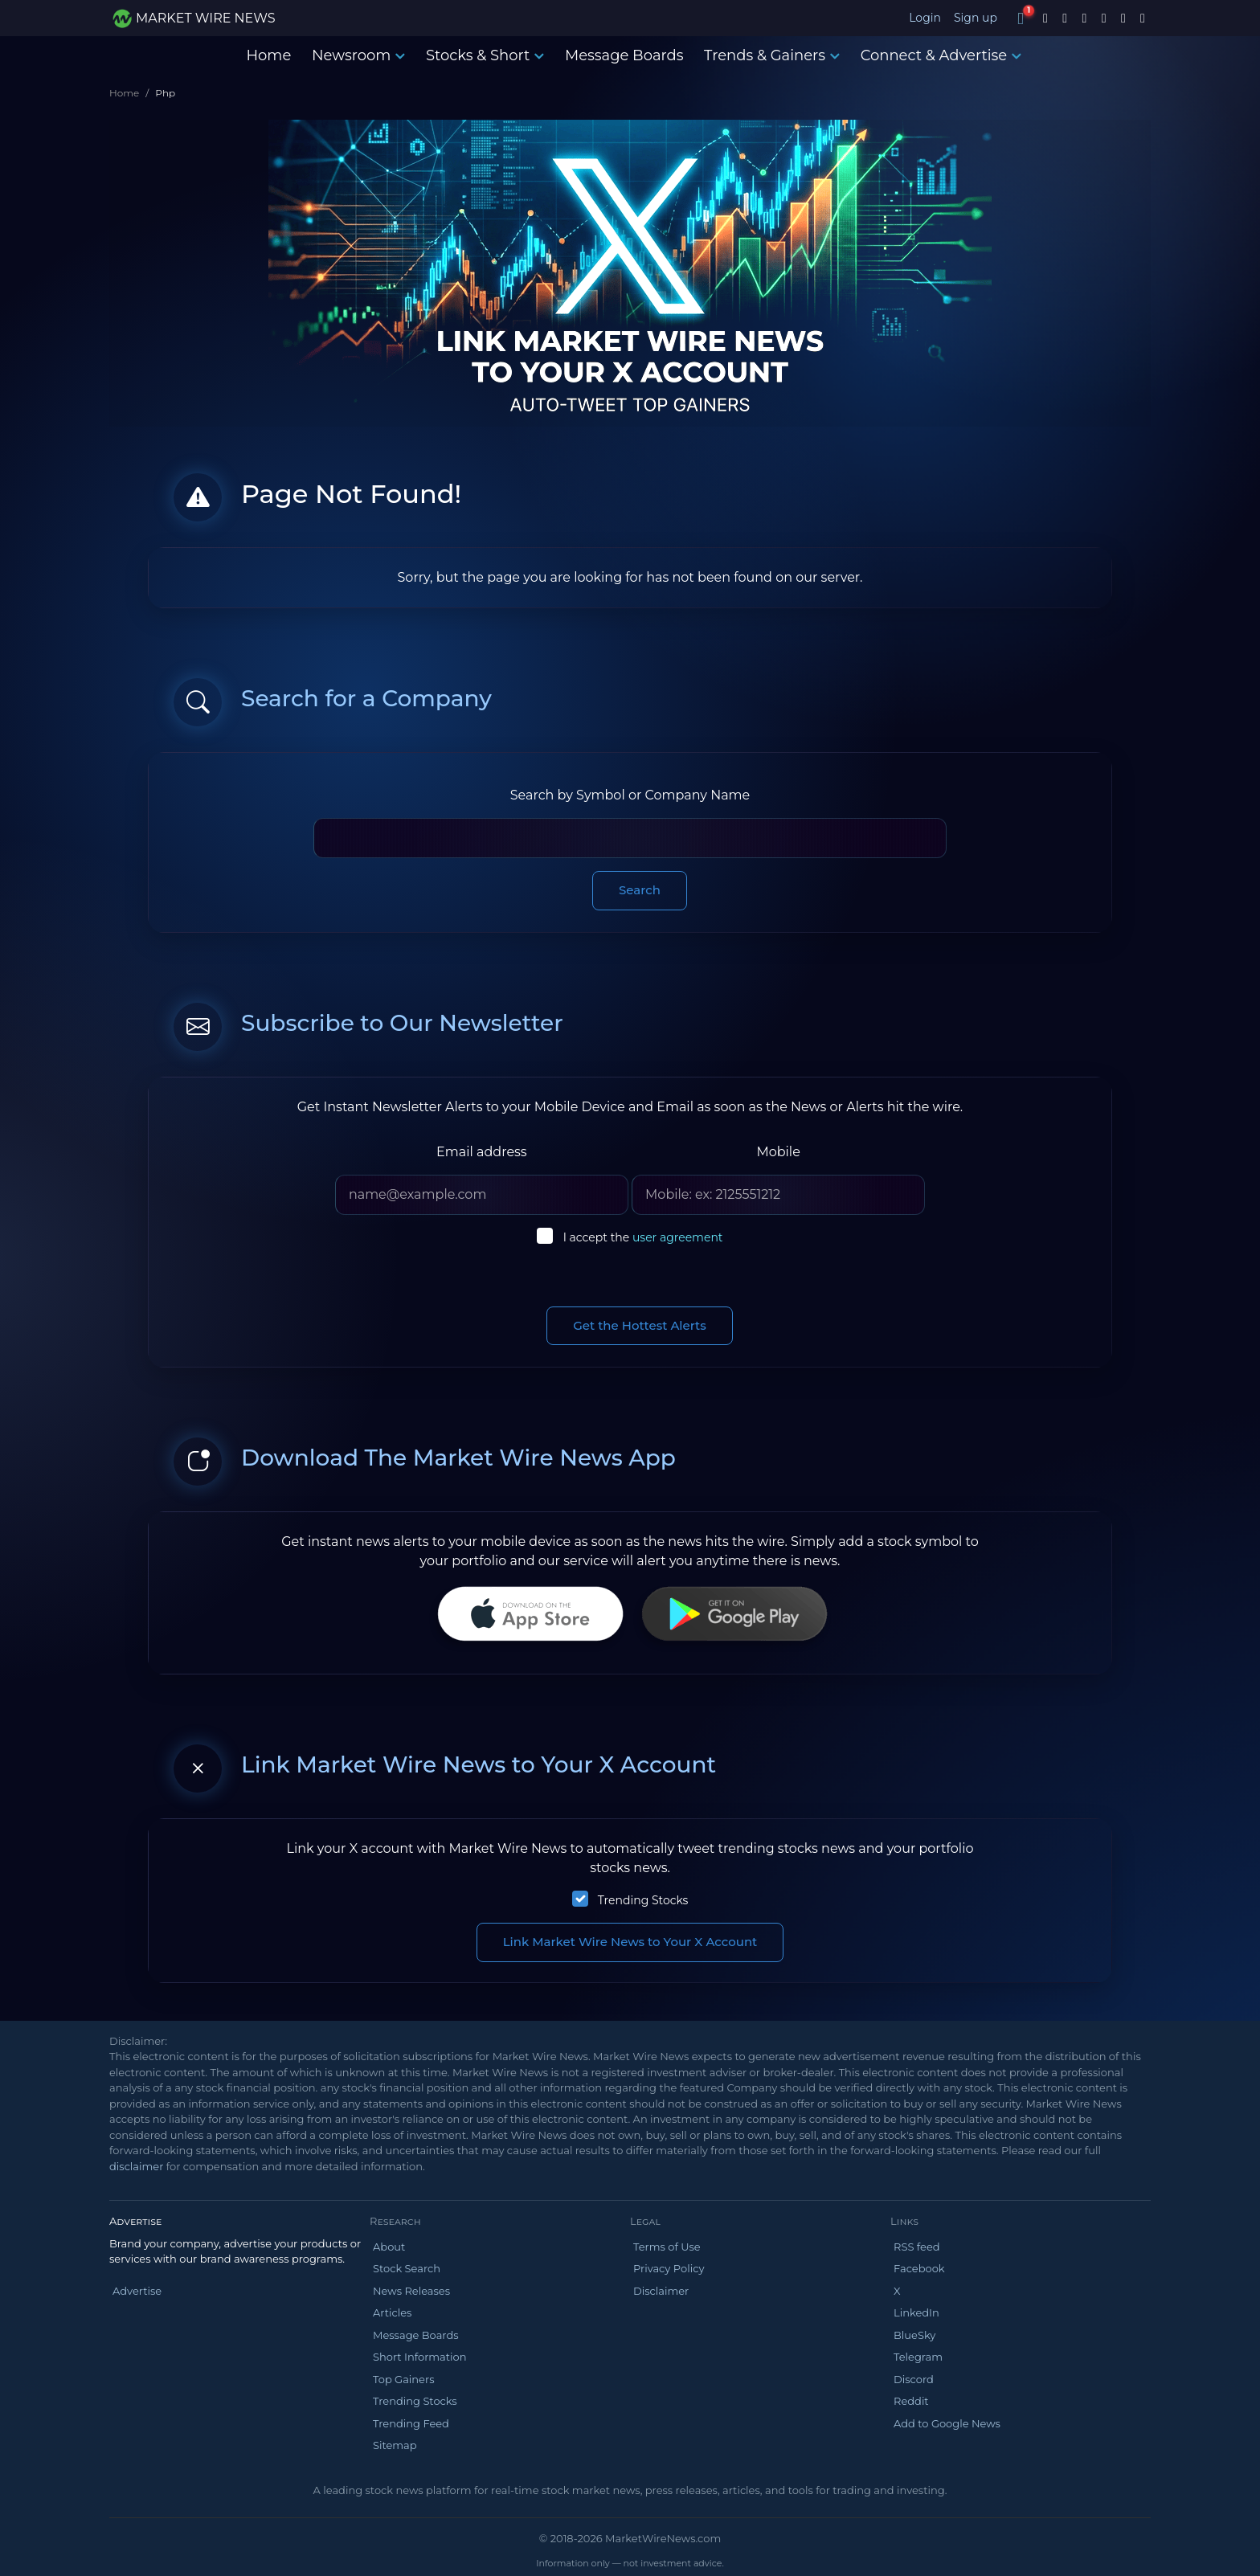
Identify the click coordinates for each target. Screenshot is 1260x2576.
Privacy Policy (668, 2268)
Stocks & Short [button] (485, 55)
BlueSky (914, 2335)
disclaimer (136, 2166)
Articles (392, 2312)
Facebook (919, 2268)
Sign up (975, 17)
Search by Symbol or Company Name (630, 795)
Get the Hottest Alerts (639, 1325)
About (389, 2246)
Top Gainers (404, 2379)
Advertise (137, 2290)
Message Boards (624, 55)
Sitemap (395, 2445)
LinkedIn (916, 2312)
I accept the (643, 1237)
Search (640, 890)
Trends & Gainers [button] (772, 55)
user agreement (677, 1237)
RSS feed (917, 2246)
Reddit (911, 2400)
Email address (481, 1151)
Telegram (918, 2356)
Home (268, 55)
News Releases (411, 2290)
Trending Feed (411, 2423)
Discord (914, 2379)
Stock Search (406, 2268)
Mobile (778, 1151)
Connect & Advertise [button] (941, 55)
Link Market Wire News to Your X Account (630, 1941)
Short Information (419, 2356)
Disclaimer (661, 2290)
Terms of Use (667, 2246)
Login (925, 17)
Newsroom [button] (358, 55)
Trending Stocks (643, 1900)
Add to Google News (947, 2423)
